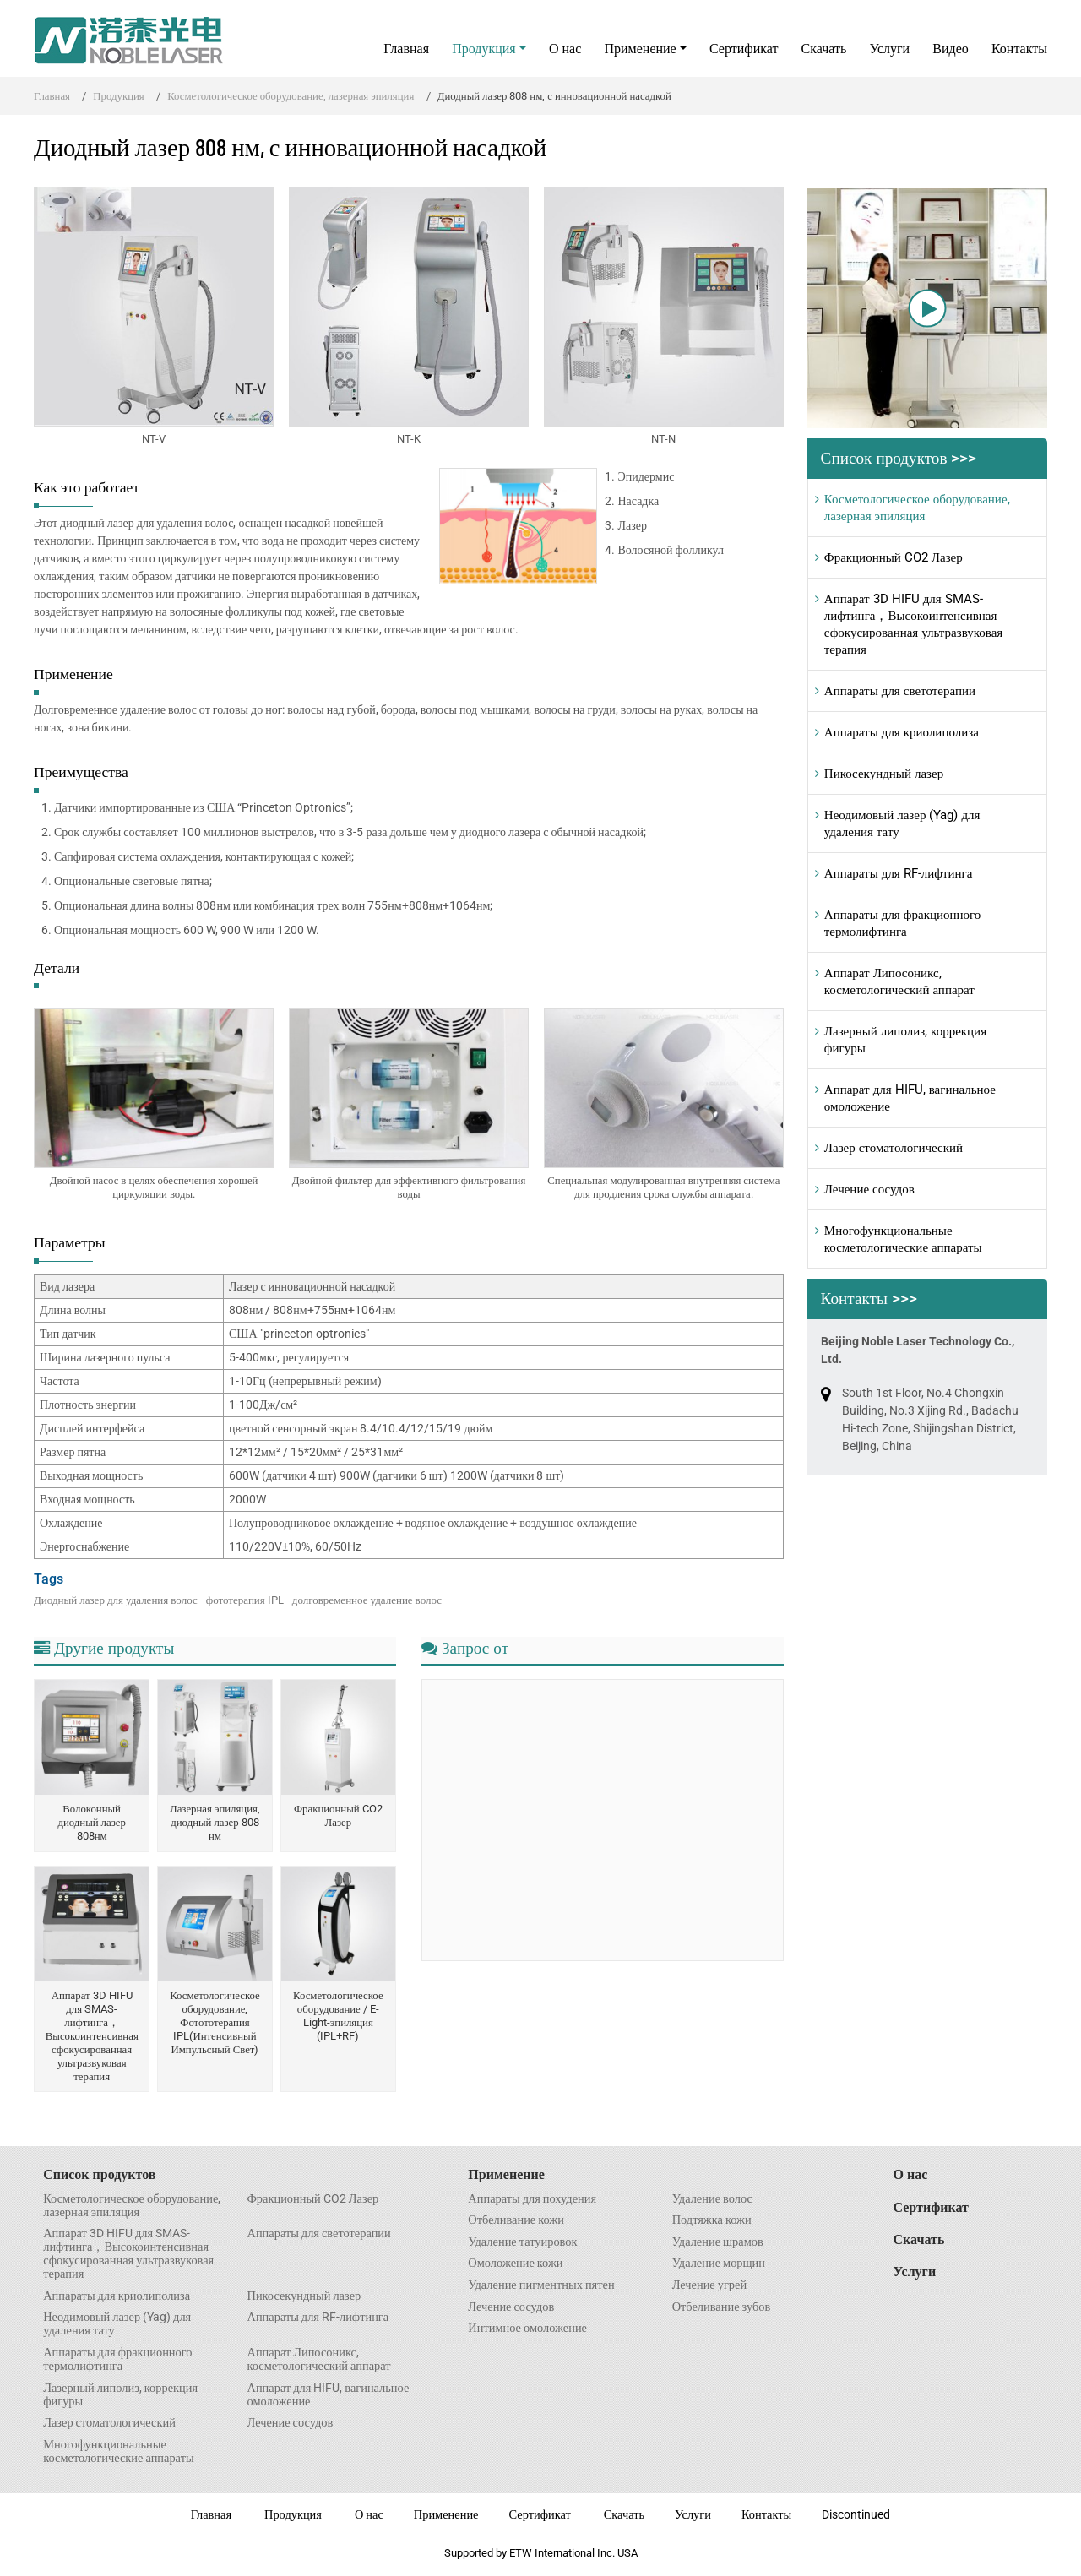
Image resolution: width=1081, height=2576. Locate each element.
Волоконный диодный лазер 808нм (91, 1822)
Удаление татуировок (522, 2242)
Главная (406, 49)
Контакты (1019, 49)
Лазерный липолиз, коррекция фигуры (905, 1040)
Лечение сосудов (869, 1189)
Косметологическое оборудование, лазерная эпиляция (290, 96)
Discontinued (856, 2515)
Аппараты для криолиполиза (901, 732)
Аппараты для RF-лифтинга (898, 873)
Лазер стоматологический (893, 1147)
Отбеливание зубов (721, 2307)
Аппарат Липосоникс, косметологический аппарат (899, 981)
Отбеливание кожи (516, 2220)
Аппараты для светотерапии (899, 690)
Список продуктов (99, 2174)
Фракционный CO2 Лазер (338, 1815)
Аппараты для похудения (532, 2199)
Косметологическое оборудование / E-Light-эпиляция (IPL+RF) (338, 2015)
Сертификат (743, 49)
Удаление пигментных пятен (541, 2285)
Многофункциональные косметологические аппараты (903, 1239)
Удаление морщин (718, 2263)
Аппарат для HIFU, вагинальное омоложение (910, 1098)
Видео (950, 49)
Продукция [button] (484, 49)
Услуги (889, 49)
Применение (506, 2174)
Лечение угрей (709, 2285)
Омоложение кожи (515, 2263)
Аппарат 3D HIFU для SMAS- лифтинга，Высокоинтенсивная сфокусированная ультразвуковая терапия (92, 2036)
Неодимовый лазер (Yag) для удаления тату (902, 823)
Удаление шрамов (717, 2242)
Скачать (824, 49)
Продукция (118, 96)
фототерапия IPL (245, 1600)
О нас (565, 49)
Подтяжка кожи (712, 2220)
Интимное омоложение (527, 2328)
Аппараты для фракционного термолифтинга (902, 923)
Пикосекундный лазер (883, 773)
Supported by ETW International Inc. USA (541, 2552)
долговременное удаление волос (367, 1600)
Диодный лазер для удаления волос (116, 1600)
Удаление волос (712, 2199)
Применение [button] (640, 49)
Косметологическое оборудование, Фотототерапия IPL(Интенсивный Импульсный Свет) (215, 2022)
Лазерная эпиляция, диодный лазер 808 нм (215, 1822)
